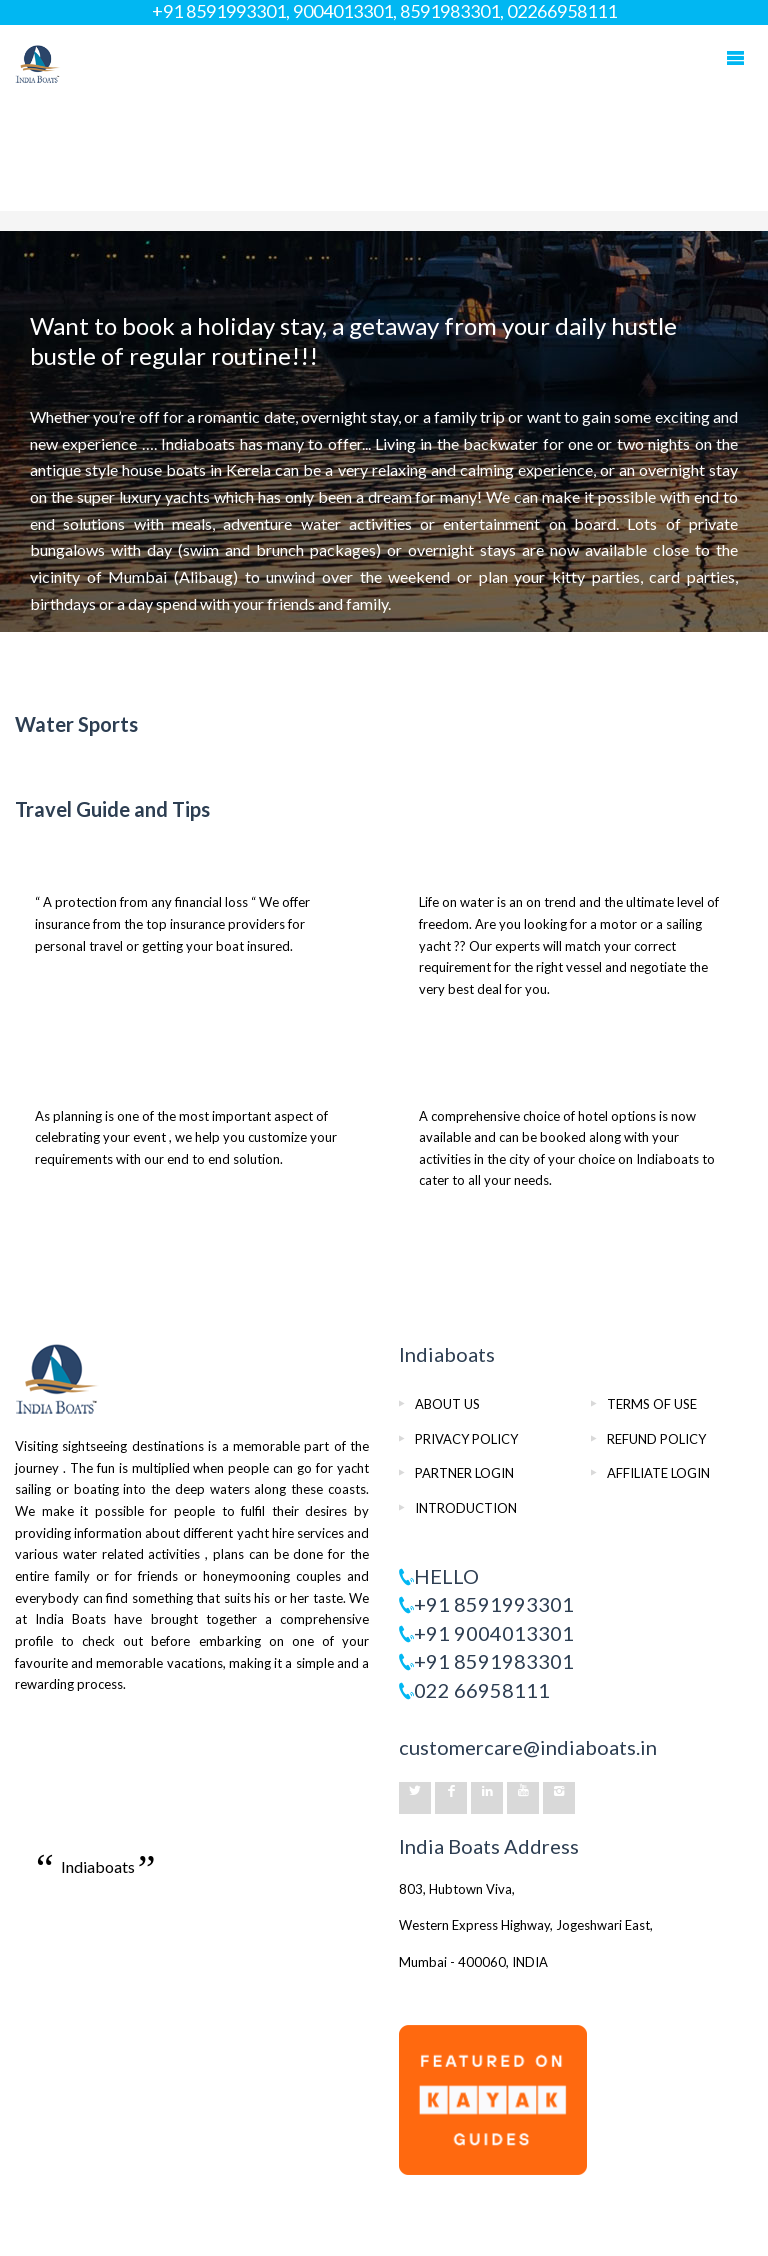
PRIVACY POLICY (466, 1439)
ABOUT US (447, 1404)
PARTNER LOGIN (464, 1473)
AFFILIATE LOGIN (658, 1473)
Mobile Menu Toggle (735, 58)
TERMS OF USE (652, 1404)
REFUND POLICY (656, 1439)
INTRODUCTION (466, 1508)
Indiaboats (98, 1866)
